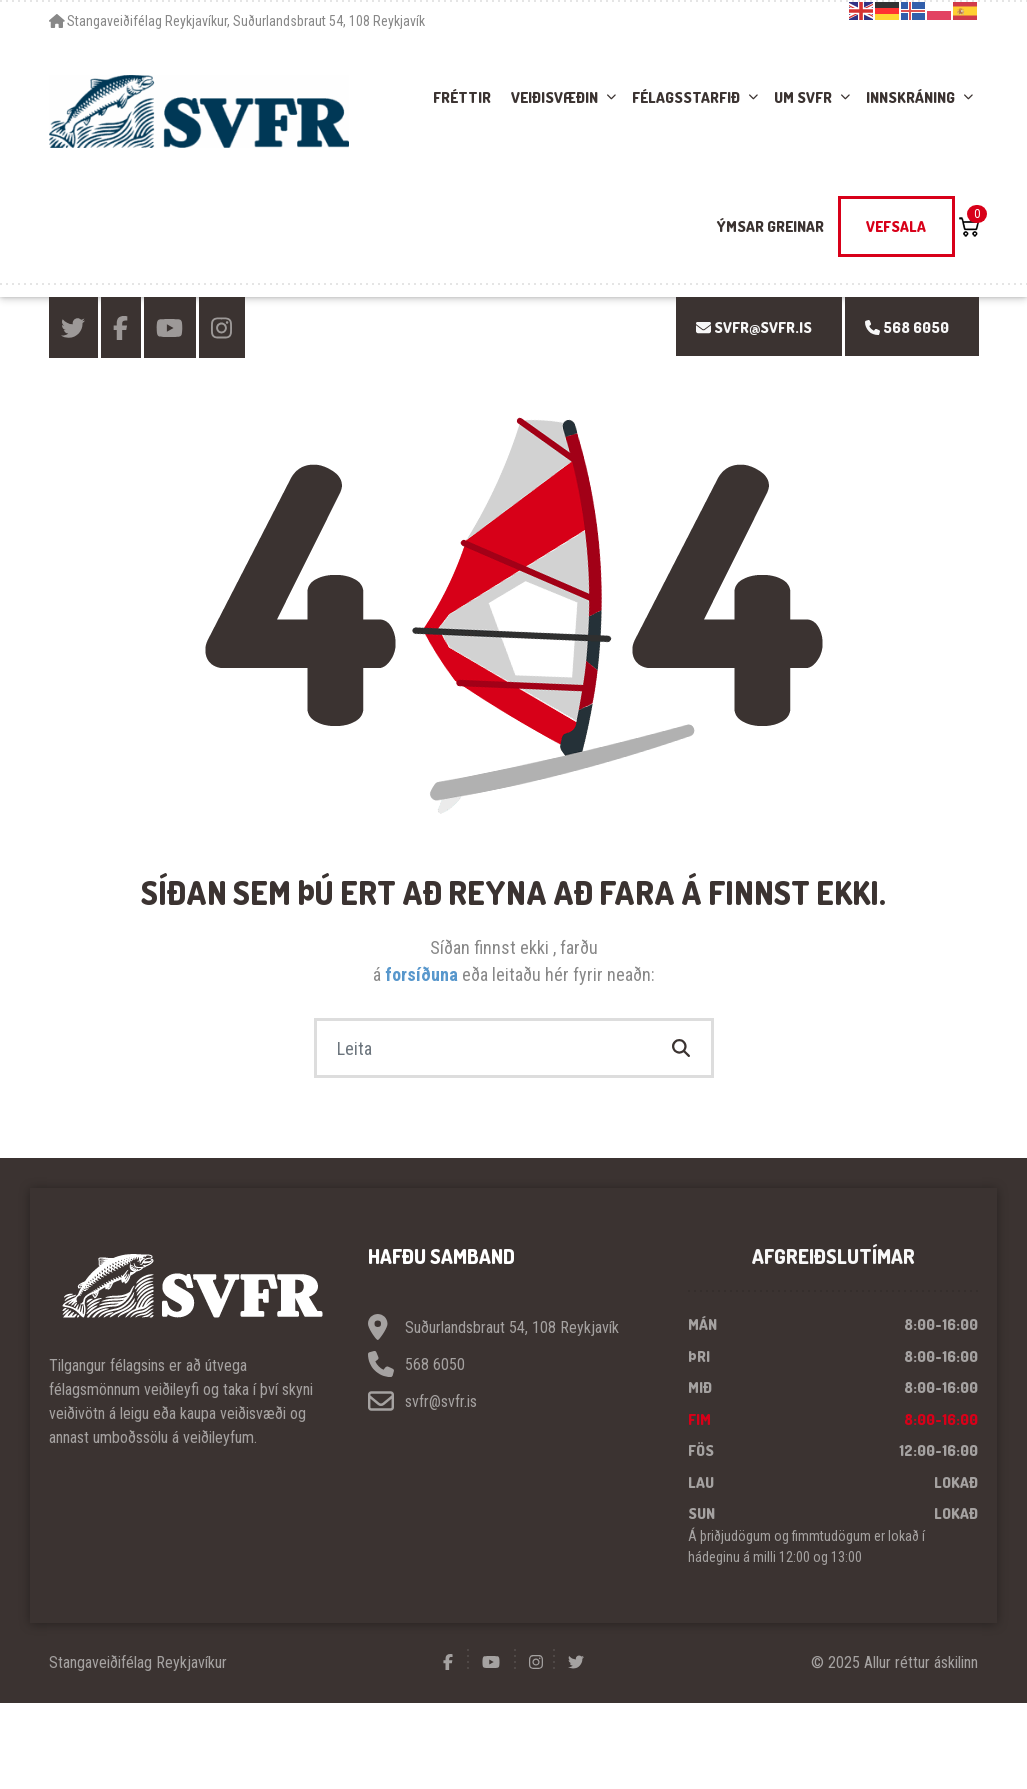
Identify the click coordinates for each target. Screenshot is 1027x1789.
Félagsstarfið (686, 97)
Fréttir (462, 97)
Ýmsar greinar (770, 226)
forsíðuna (423, 974)
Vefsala (896, 226)
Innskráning (910, 97)
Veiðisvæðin (554, 97)
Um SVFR (803, 97)
